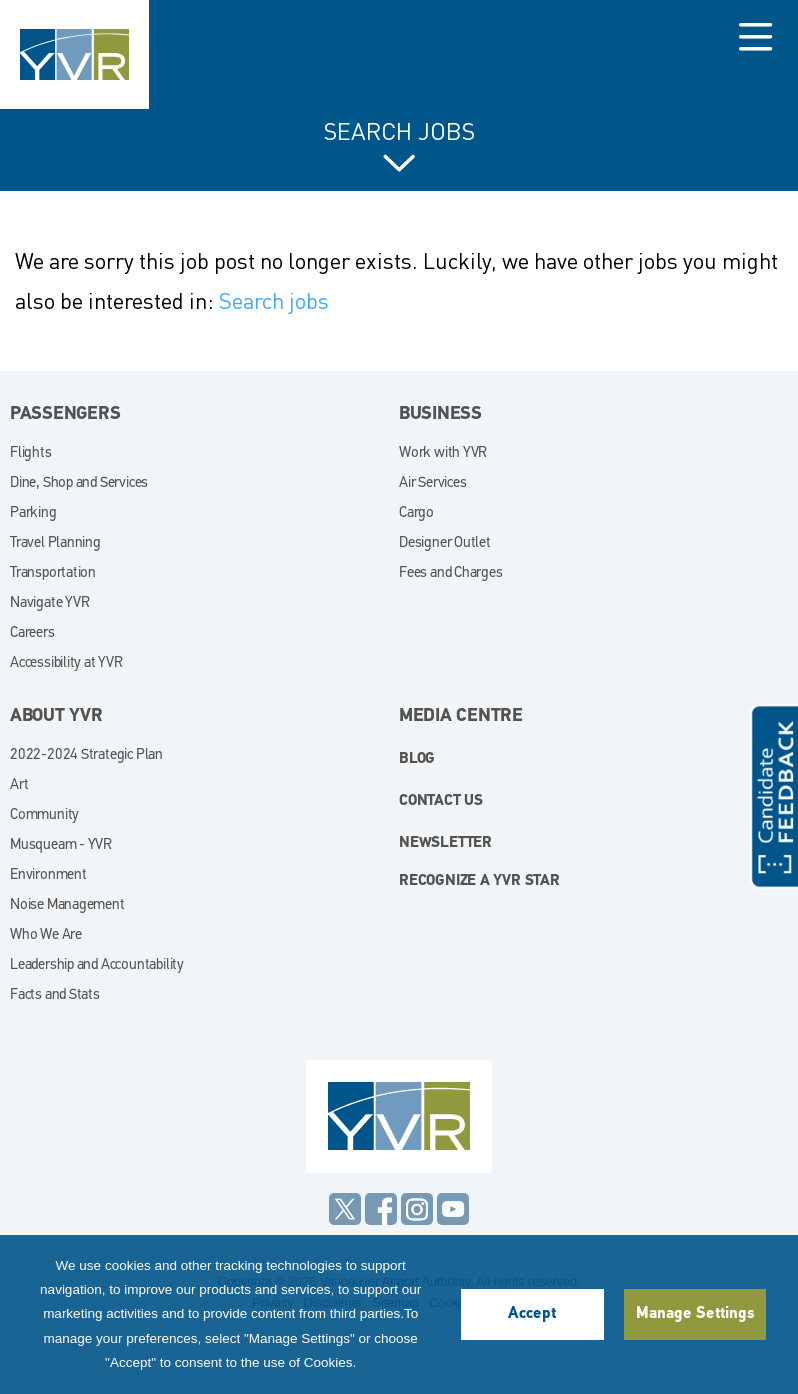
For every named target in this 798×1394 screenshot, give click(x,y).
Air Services (432, 483)
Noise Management (67, 905)
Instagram (417, 1209)
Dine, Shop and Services (79, 483)
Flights (31, 453)
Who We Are (46, 935)
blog (417, 759)
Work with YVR (443, 453)
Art (19, 785)
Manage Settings (695, 1314)
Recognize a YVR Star (479, 881)
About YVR (56, 716)
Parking (33, 513)
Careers (32, 633)
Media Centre (461, 716)
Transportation (53, 573)
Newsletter (445, 843)
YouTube (453, 1209)
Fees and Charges (451, 573)
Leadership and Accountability (97, 965)
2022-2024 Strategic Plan (86, 755)
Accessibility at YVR (66, 663)
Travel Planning (55, 543)
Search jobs (274, 300)
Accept (532, 1314)
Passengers (65, 414)
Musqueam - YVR (61, 845)
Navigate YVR (49, 603)
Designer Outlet (445, 543)
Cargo (416, 513)
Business (440, 414)
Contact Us (441, 801)
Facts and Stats (55, 995)
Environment (48, 875)
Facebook (381, 1209)
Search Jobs (399, 132)
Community (44, 815)
